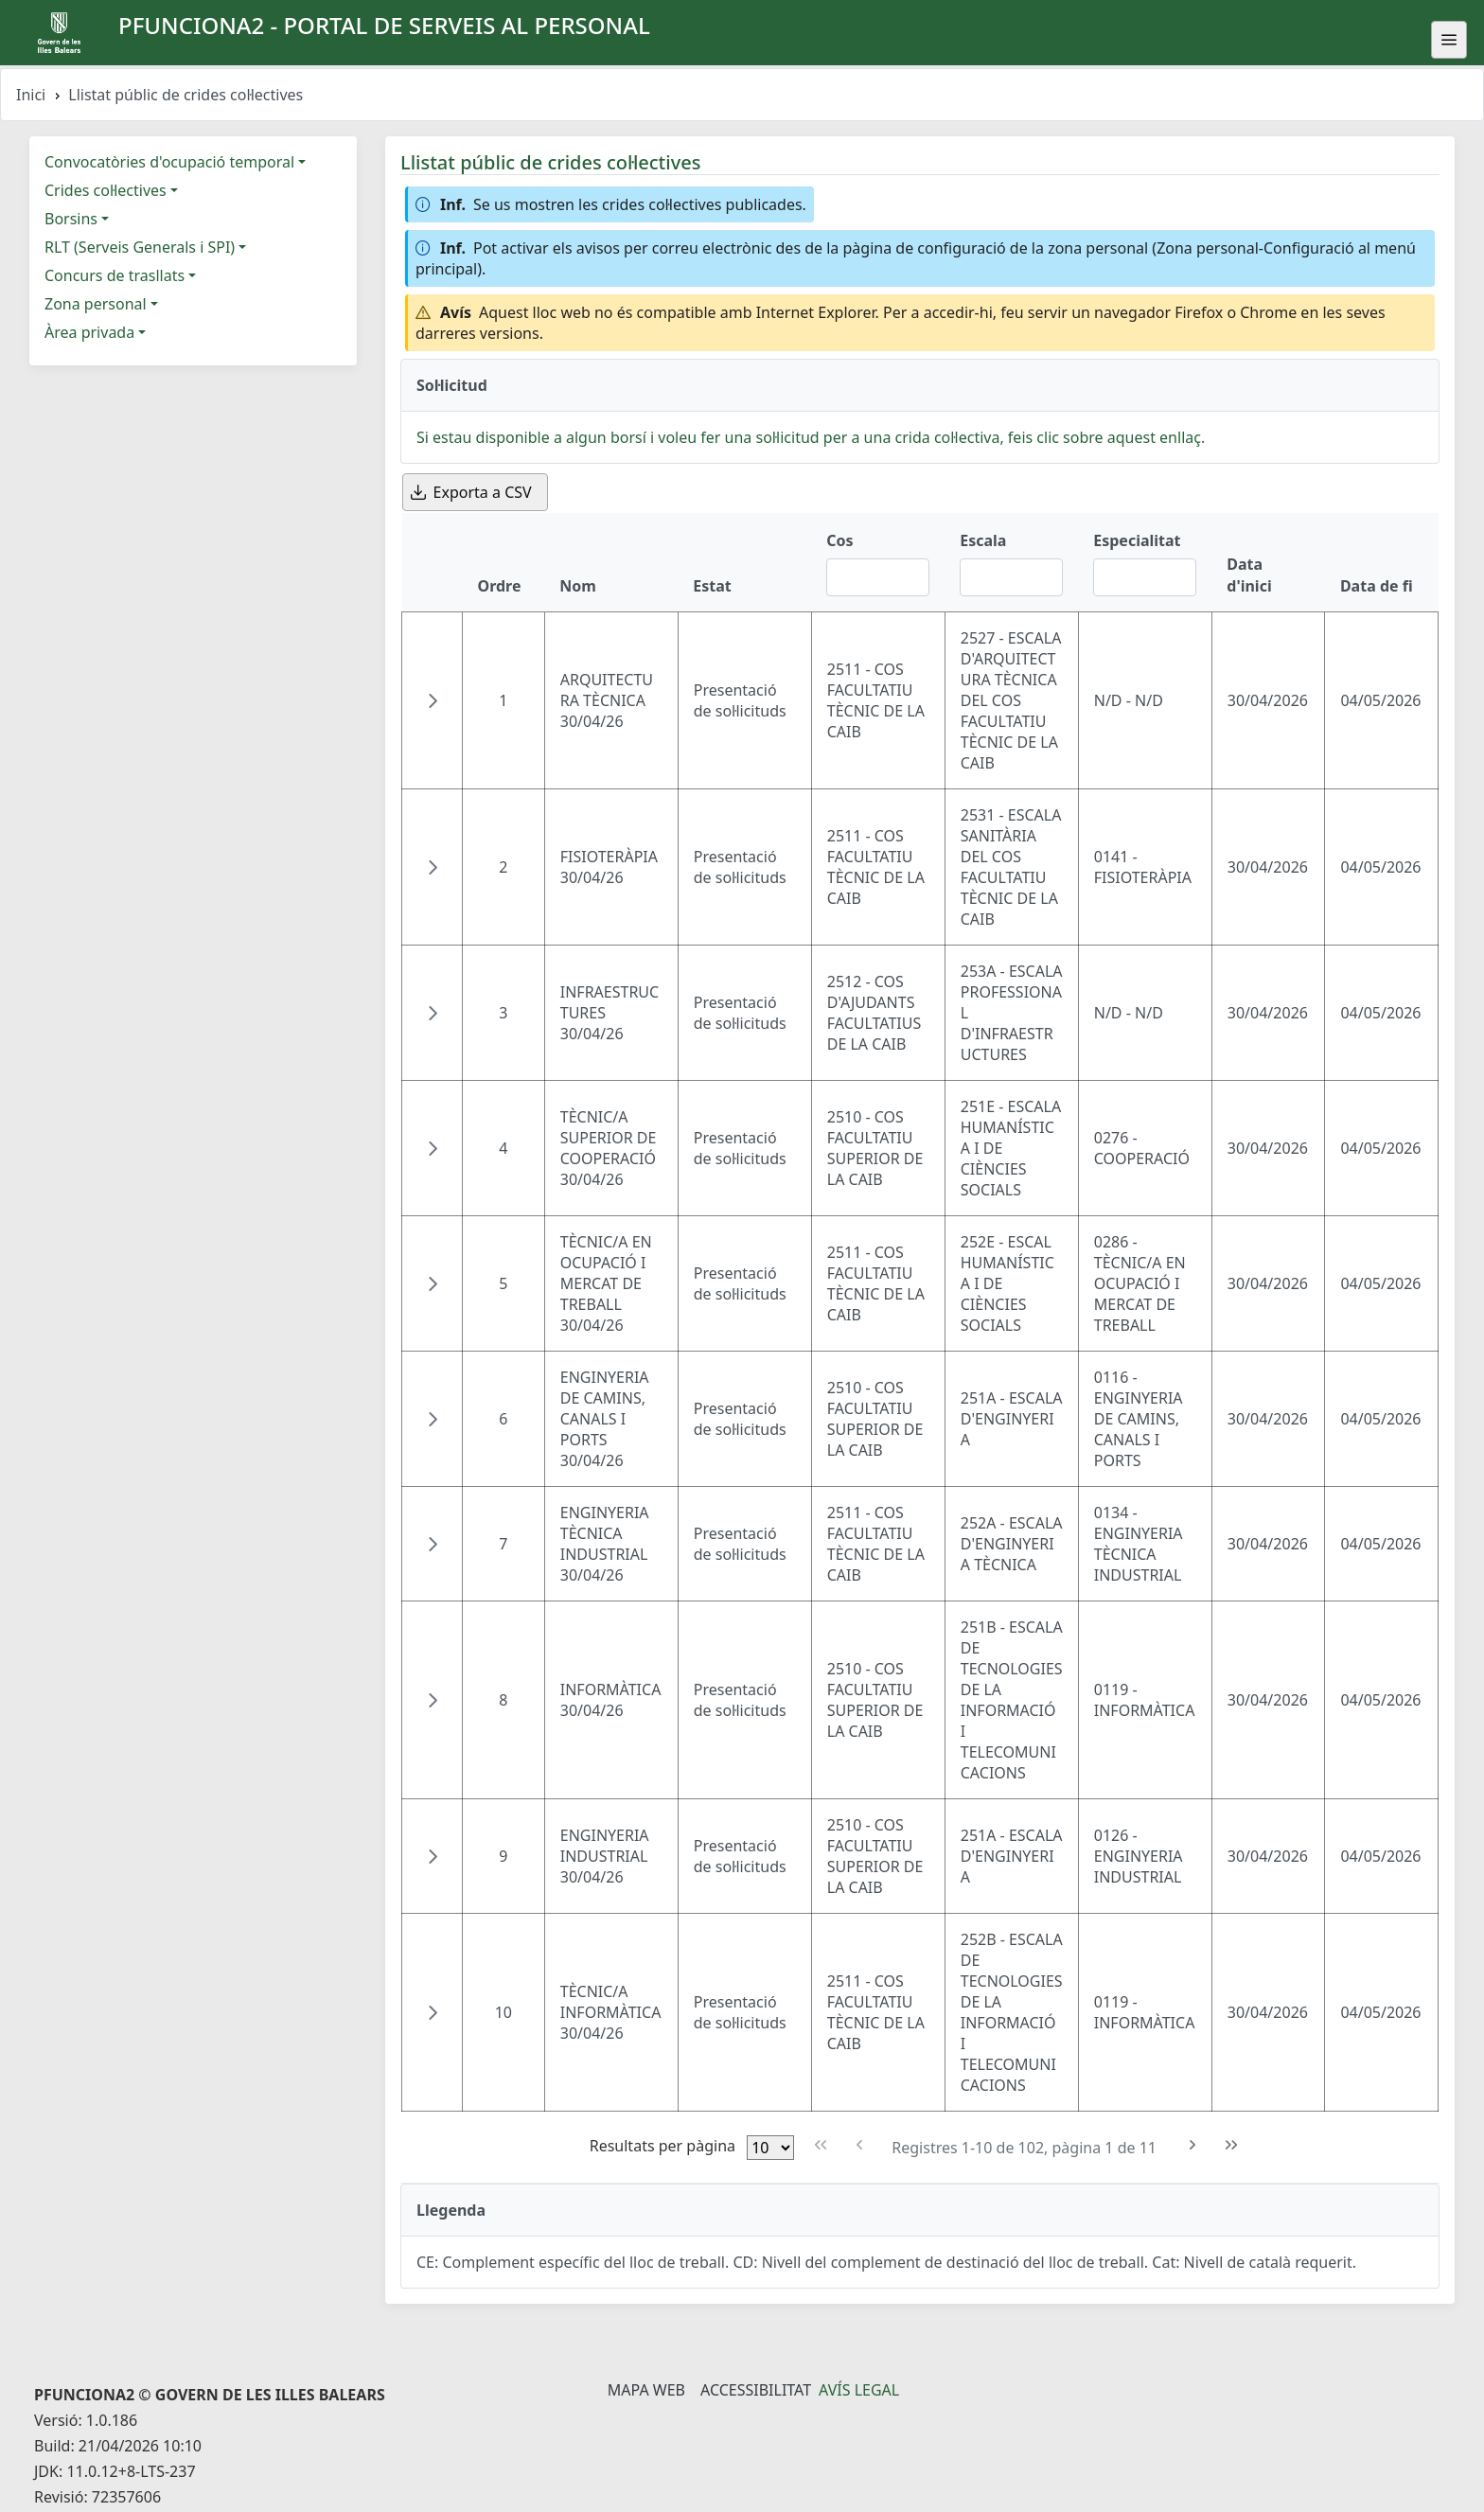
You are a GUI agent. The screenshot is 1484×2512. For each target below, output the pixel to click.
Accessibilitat (755, 2389)
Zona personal (95, 303)
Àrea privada (89, 332)
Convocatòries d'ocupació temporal (169, 161)
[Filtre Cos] (877, 577)
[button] (432, 700)
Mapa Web (646, 2389)
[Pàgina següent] (1192, 2145)
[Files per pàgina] (770, 2147)
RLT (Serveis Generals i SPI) (139, 247)
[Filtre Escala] (1011, 577)
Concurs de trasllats (114, 275)
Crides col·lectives (105, 190)
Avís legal (859, 2389)
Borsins (70, 218)
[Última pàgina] (1231, 2145)
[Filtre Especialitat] (1144, 577)
